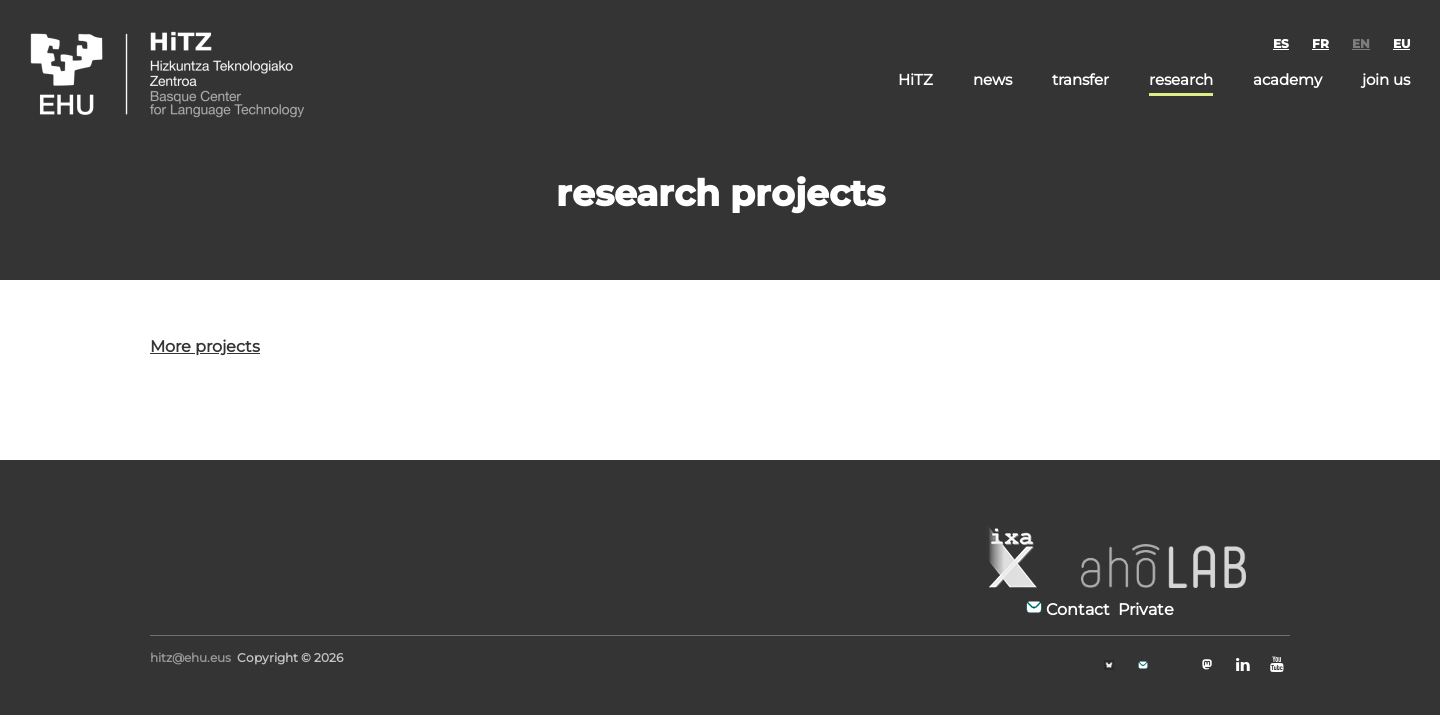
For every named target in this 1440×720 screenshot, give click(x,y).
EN (1361, 43)
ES (1281, 43)
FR (1320, 43)
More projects (205, 346)
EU (1401, 43)
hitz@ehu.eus (190, 657)
